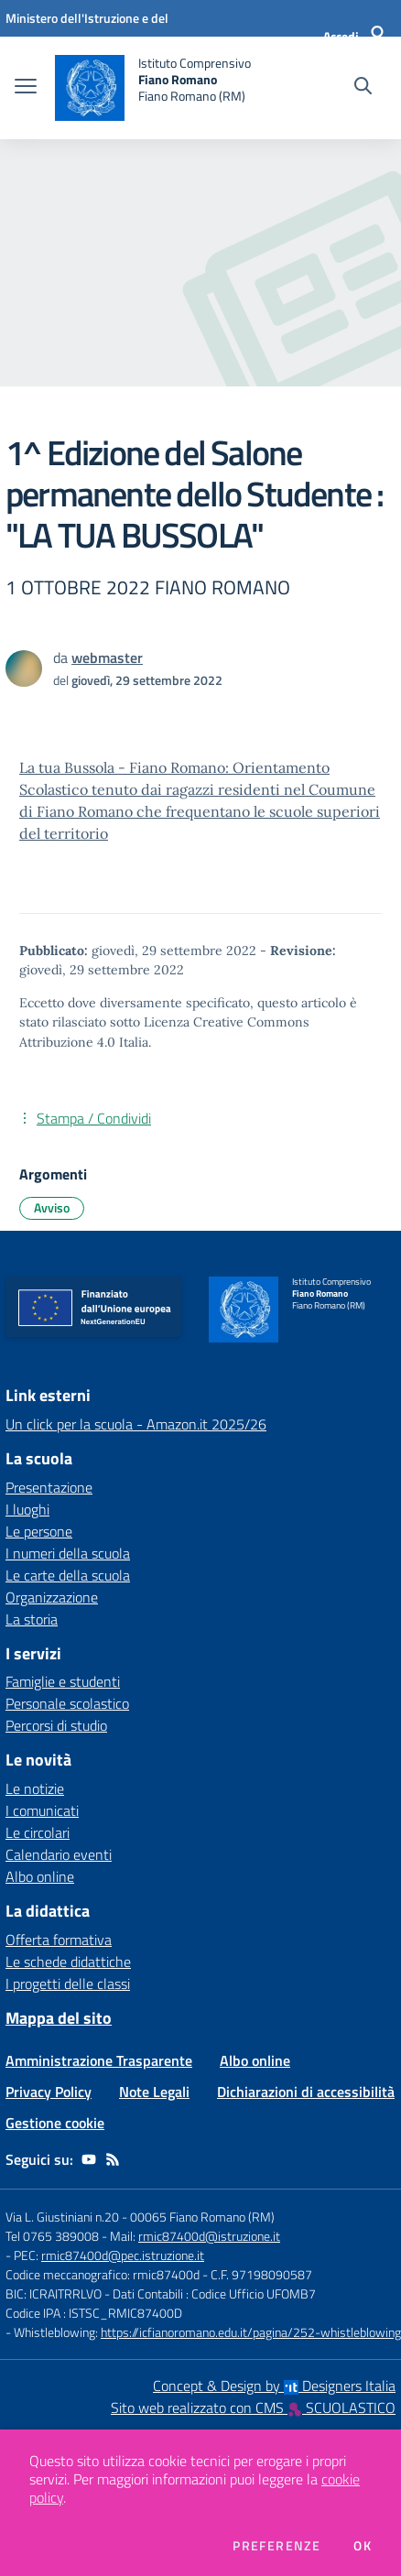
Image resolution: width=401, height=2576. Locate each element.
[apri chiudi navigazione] (26, 88)
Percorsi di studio (56, 1725)
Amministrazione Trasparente (98, 2060)
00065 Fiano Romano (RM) (202, 2216)
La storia (31, 1619)
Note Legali (154, 2092)
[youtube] (89, 2159)
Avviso (52, 1207)
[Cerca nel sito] (363, 88)
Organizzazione (51, 1597)
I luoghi (27, 1509)
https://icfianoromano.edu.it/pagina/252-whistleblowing (251, 2332)
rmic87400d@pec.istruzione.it (122, 2255)
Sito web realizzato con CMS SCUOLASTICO (253, 2407)
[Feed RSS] (112, 2159)
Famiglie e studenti (62, 1681)
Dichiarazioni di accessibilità (306, 2092)
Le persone (38, 1531)
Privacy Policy (48, 2092)
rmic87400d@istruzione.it (209, 2235)
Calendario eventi (58, 1854)
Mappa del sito (58, 2017)
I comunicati (42, 1810)
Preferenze (276, 2545)
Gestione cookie (54, 2123)
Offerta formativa (58, 1940)
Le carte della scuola (67, 1575)
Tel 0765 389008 (53, 2235)
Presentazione (48, 1487)
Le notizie (34, 1788)
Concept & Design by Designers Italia (274, 2386)
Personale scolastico (67, 1703)
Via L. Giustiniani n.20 (62, 2216)
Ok (362, 2545)
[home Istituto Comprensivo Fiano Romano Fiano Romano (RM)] (153, 88)
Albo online (39, 1876)
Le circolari (37, 1832)
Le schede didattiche (68, 1962)
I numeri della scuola (67, 1553)
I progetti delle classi (67, 1983)
